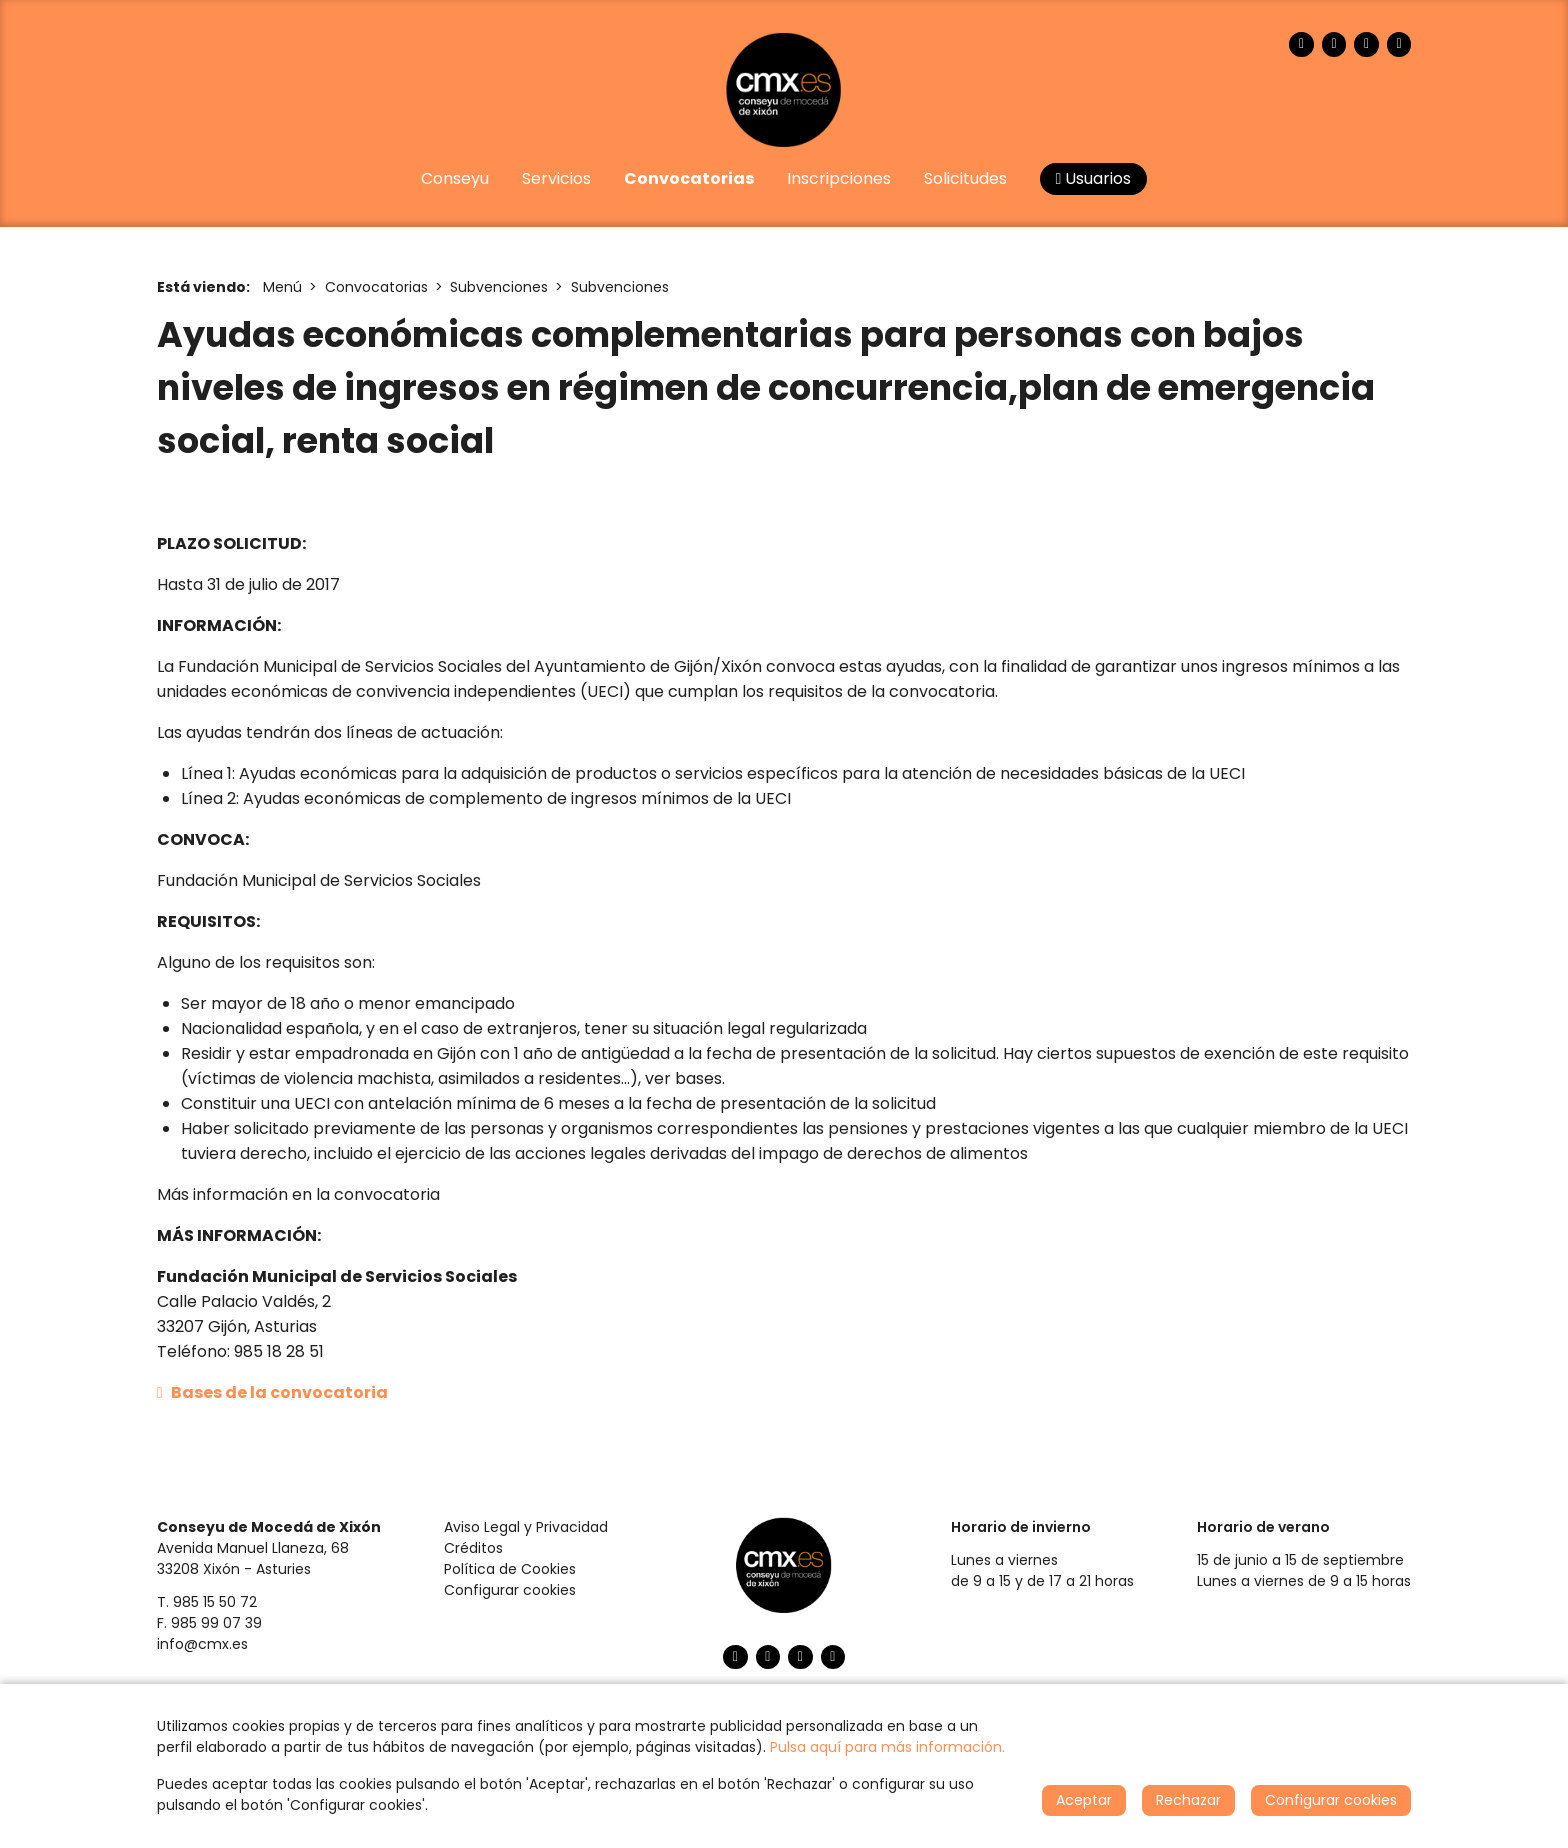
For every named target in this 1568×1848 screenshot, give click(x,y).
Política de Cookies (510, 1569)
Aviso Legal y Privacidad (526, 1527)
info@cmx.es (202, 1644)
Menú (282, 287)
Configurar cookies (510, 1590)
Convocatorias (376, 287)
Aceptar (1084, 1800)
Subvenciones (499, 287)
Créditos (473, 1548)
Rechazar (1188, 1800)
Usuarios (1094, 178)
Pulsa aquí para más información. (887, 1747)
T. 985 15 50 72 (207, 1602)
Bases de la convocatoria (272, 1392)
